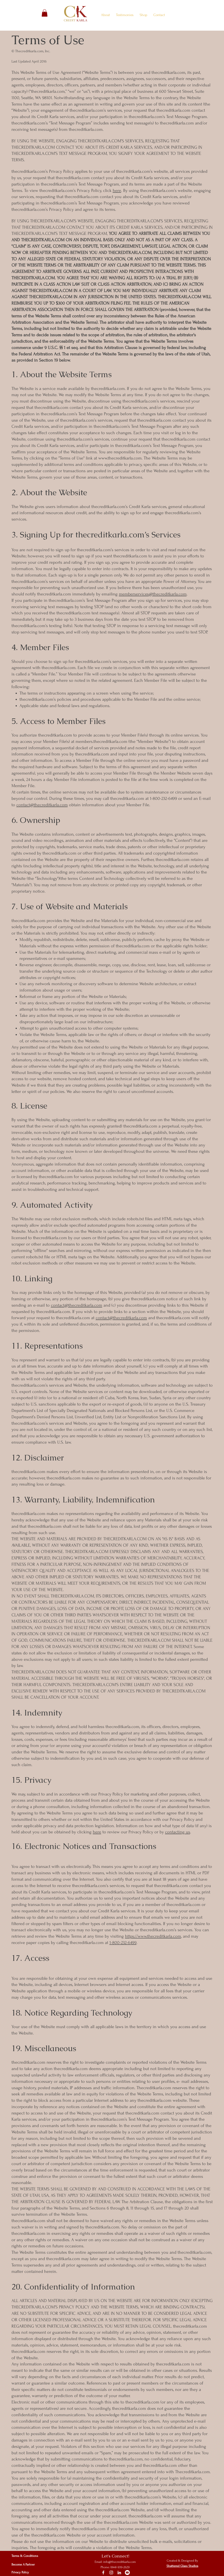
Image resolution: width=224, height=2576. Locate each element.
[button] (44, 13)
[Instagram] (111, 2572)
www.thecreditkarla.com (120, 458)
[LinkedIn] (119, 2572)
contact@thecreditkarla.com (42, 804)
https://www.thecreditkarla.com (153, 1936)
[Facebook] (103, 2572)
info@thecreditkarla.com (119, 2562)
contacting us (177, 1831)
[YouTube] (127, 2572)
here (117, 190)
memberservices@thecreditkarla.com (153, 594)
